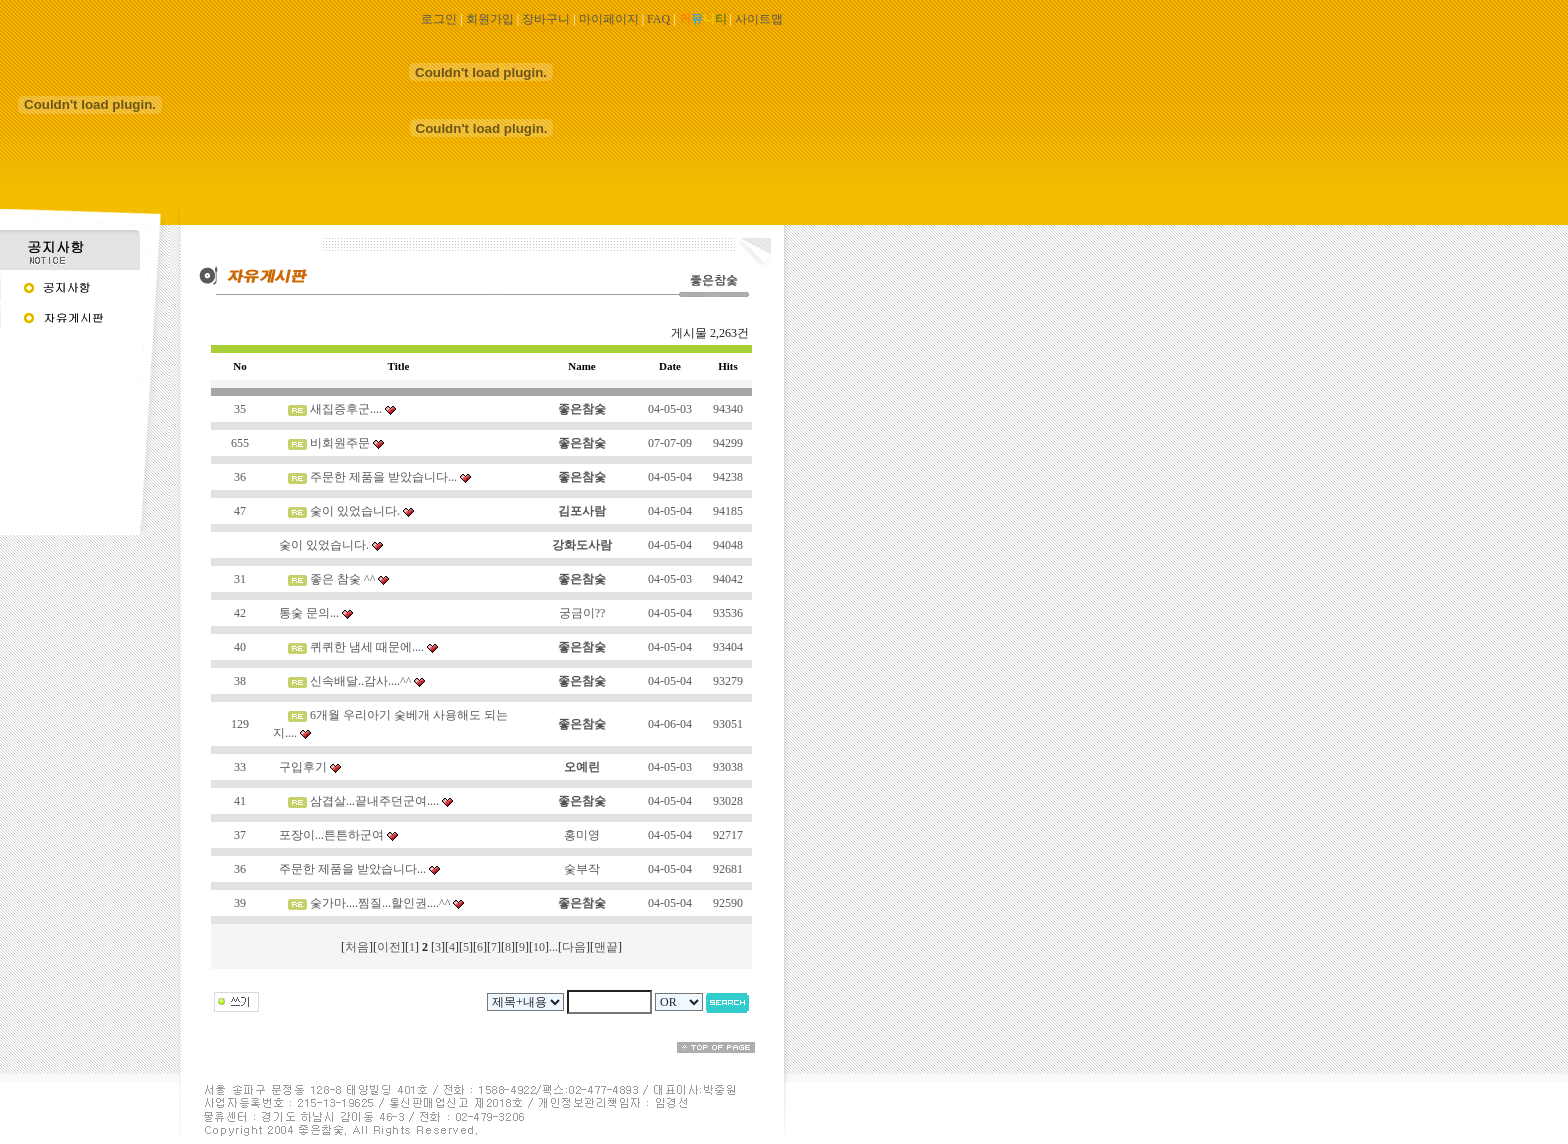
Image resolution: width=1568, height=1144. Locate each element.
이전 (389, 947)
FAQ (658, 19)
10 (539, 947)
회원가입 (490, 19)
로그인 (439, 19)
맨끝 (606, 947)
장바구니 (546, 19)
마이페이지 (609, 19)
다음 (574, 947)
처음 (357, 947)
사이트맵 (759, 19)
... (553, 947)
